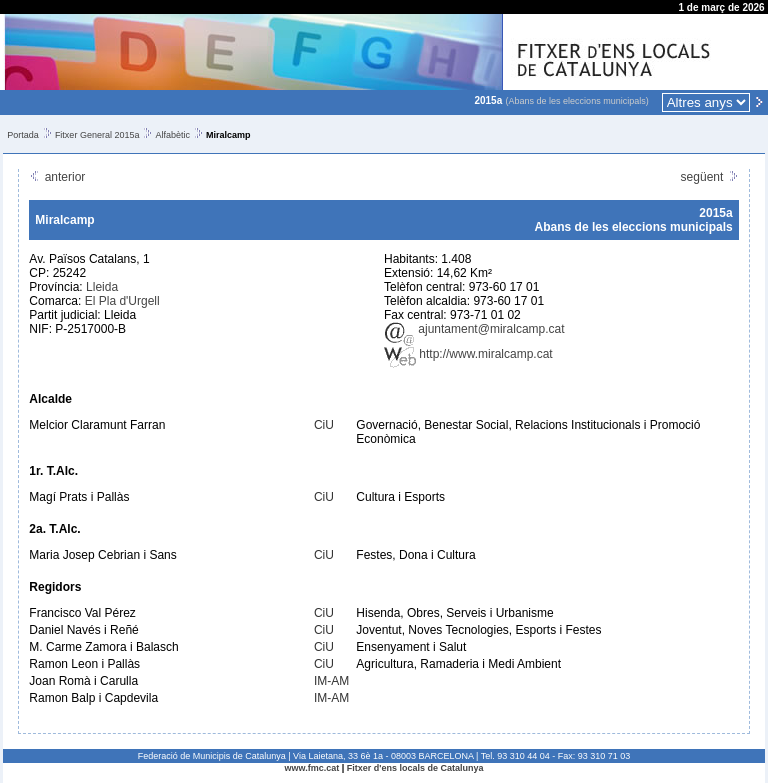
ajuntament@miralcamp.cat (474, 329)
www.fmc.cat (312, 768)
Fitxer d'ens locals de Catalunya (415, 768)
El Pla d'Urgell (122, 301)
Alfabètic (172, 135)
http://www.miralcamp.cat (468, 354)
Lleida (102, 287)
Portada (23, 135)
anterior (57, 177)
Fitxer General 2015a (97, 135)
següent (710, 177)
